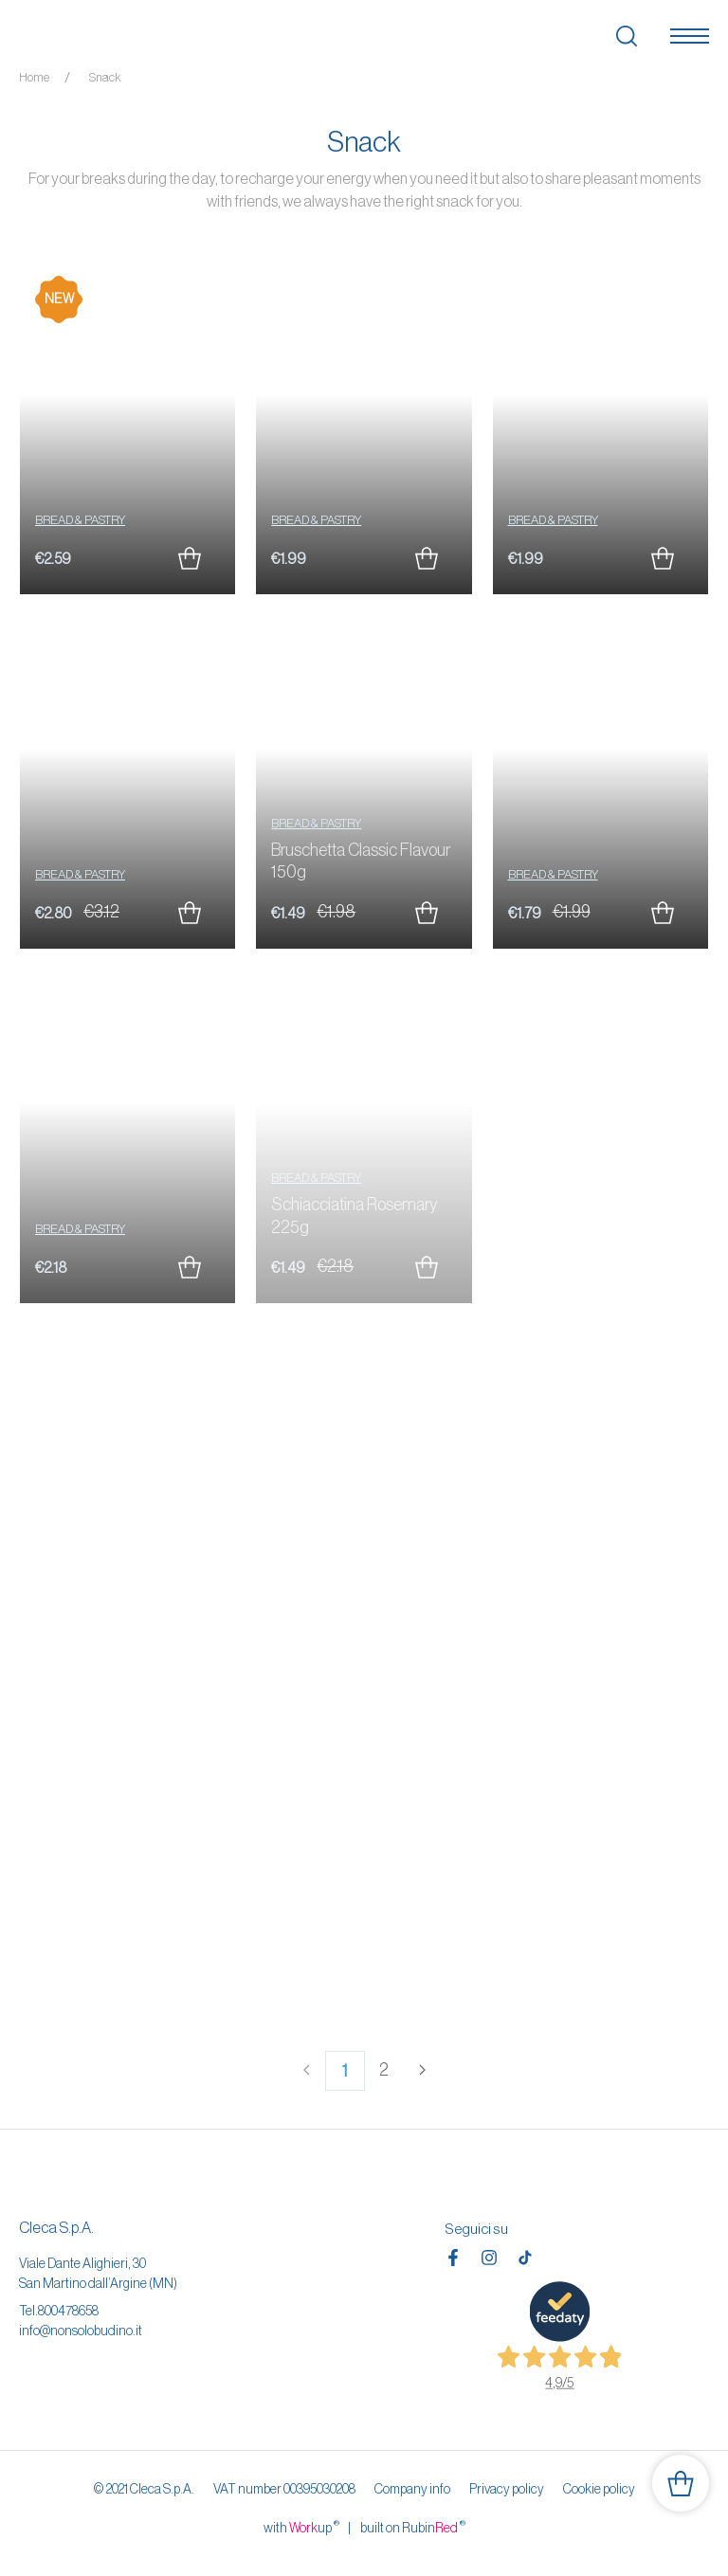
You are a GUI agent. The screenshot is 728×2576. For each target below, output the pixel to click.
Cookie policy (599, 2488)
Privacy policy (506, 2488)
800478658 (68, 2310)
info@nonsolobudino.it (80, 2330)
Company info (412, 2488)
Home (34, 77)
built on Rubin (412, 2526)
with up (301, 2526)
